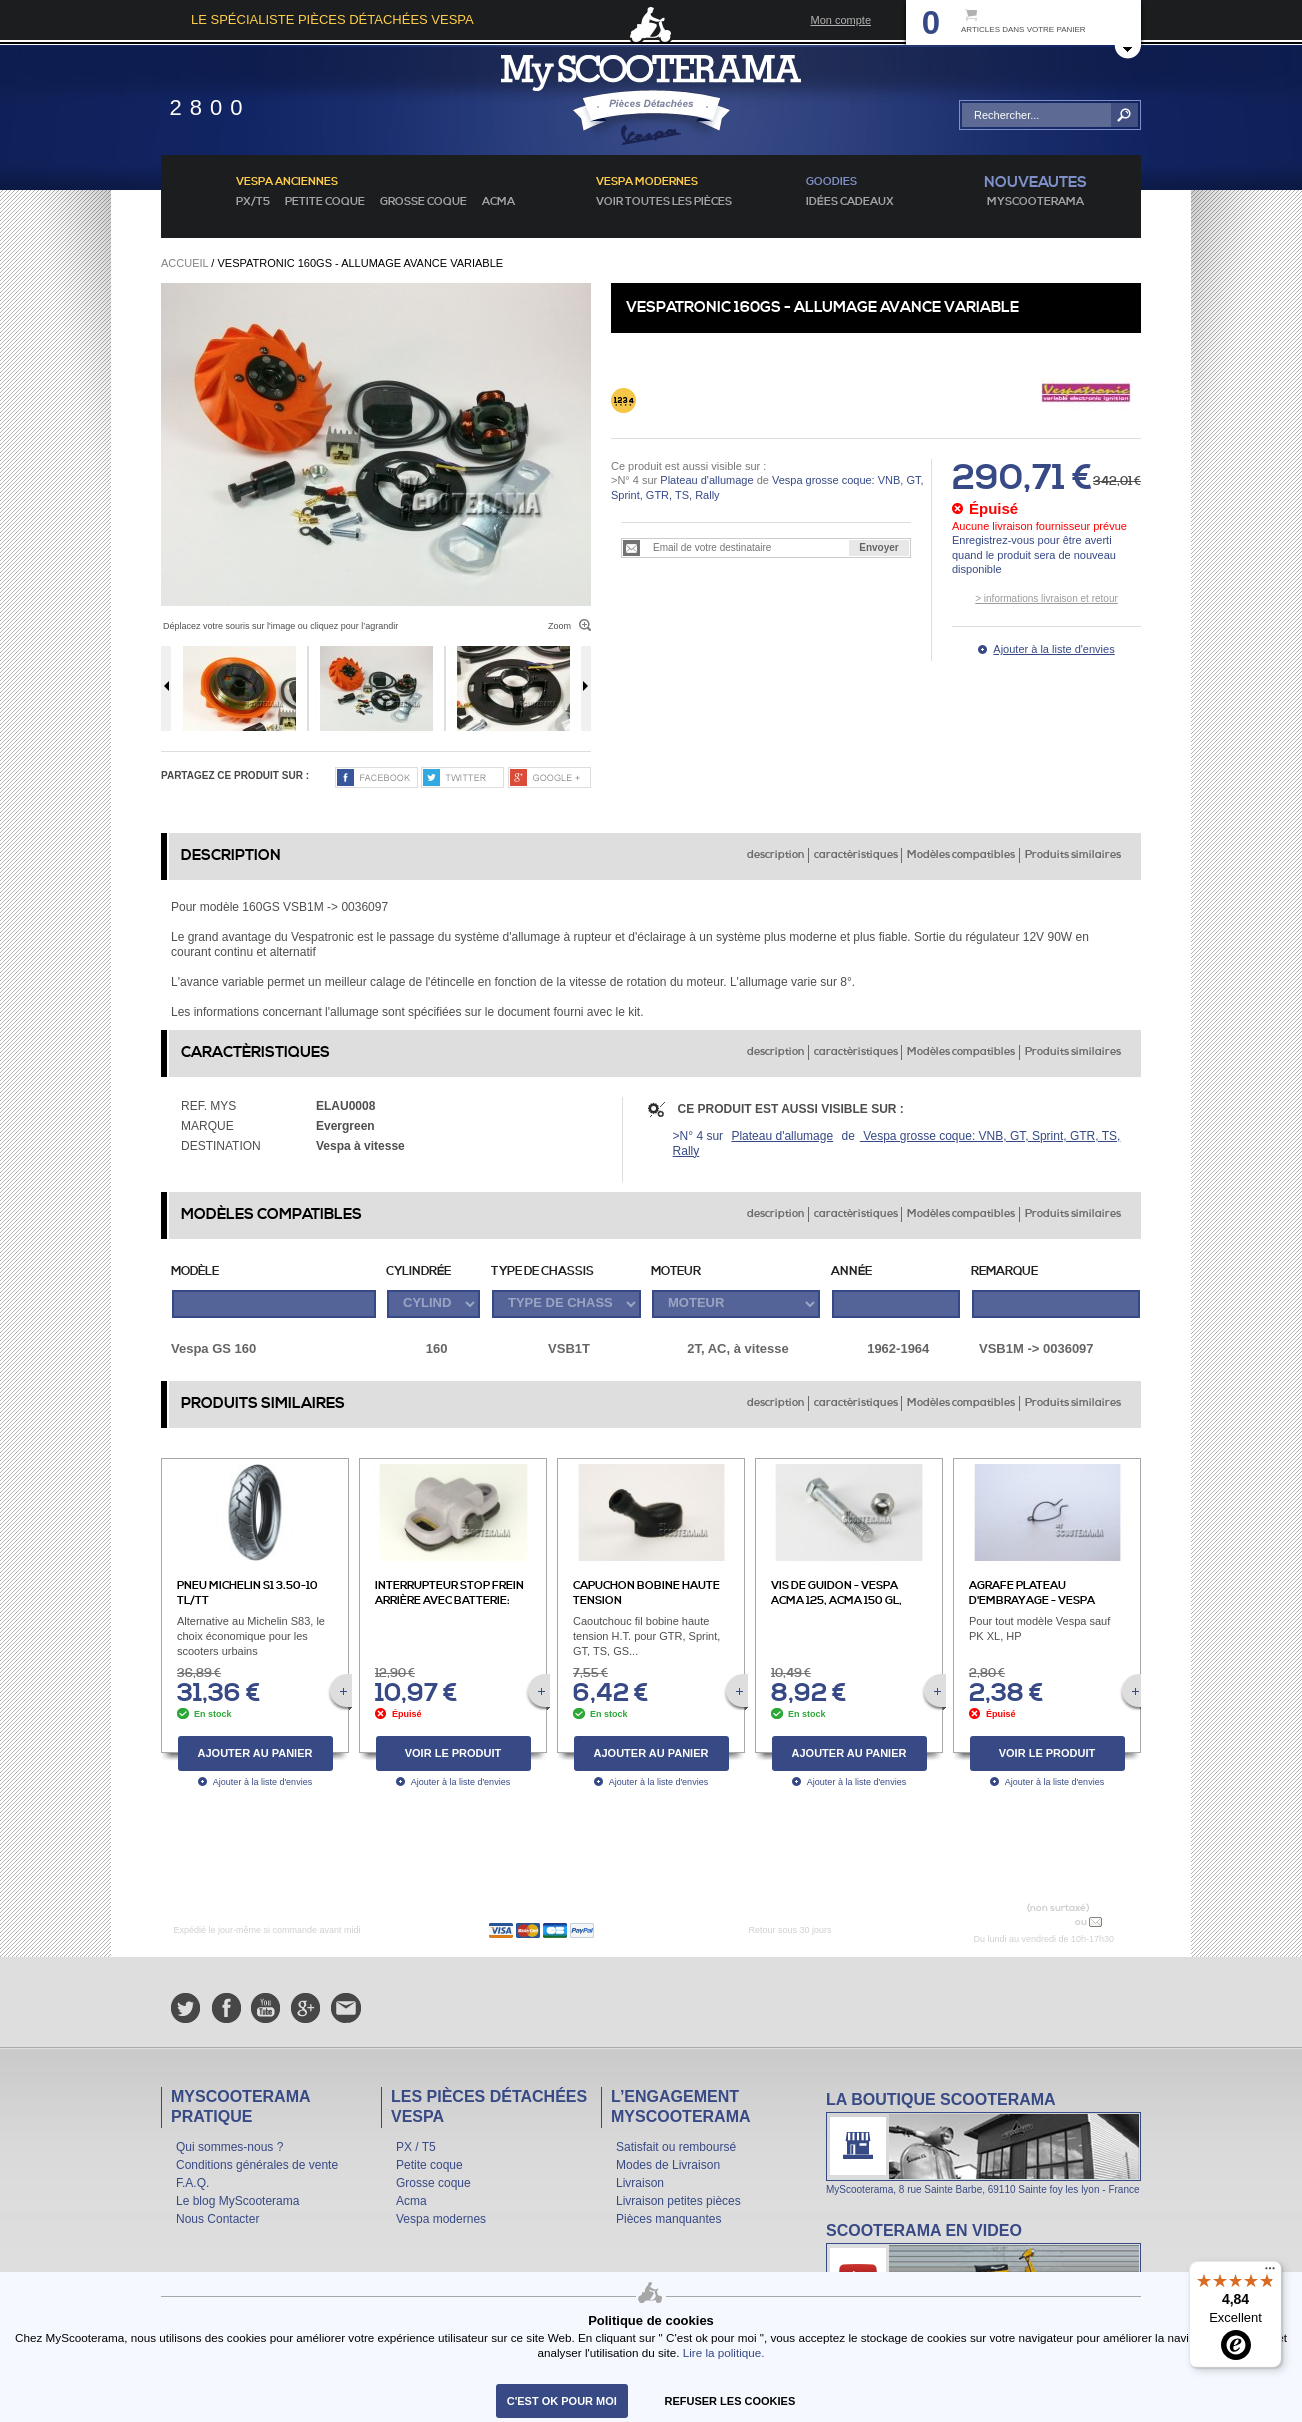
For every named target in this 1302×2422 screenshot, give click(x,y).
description (775, 855)
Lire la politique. (724, 2352)
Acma (498, 202)
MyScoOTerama (1035, 202)
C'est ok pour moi (562, 2401)
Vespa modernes (441, 2219)
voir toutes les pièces (664, 202)
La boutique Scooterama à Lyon (983, 2142)
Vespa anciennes (287, 182)
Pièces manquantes (668, 2219)
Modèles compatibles (961, 855)
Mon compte (840, 20)
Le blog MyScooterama (237, 2201)
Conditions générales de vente (257, 2165)
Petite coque (325, 202)
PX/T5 (253, 202)
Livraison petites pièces (678, 2201)
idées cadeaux (850, 202)
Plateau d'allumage (706, 480)
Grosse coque (423, 202)
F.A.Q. (192, 2183)
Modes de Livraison (668, 2165)
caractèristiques (856, 855)
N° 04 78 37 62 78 (1024, 1921)
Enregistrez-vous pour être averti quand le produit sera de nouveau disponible (1034, 554)
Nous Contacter (217, 2219)
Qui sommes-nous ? (229, 2147)
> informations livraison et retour (1046, 598)
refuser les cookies (730, 2401)
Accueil (184, 263)
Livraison (640, 2183)
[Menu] (1270, 2273)
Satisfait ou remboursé (676, 2147)
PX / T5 (416, 2147)
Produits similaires (1073, 855)
